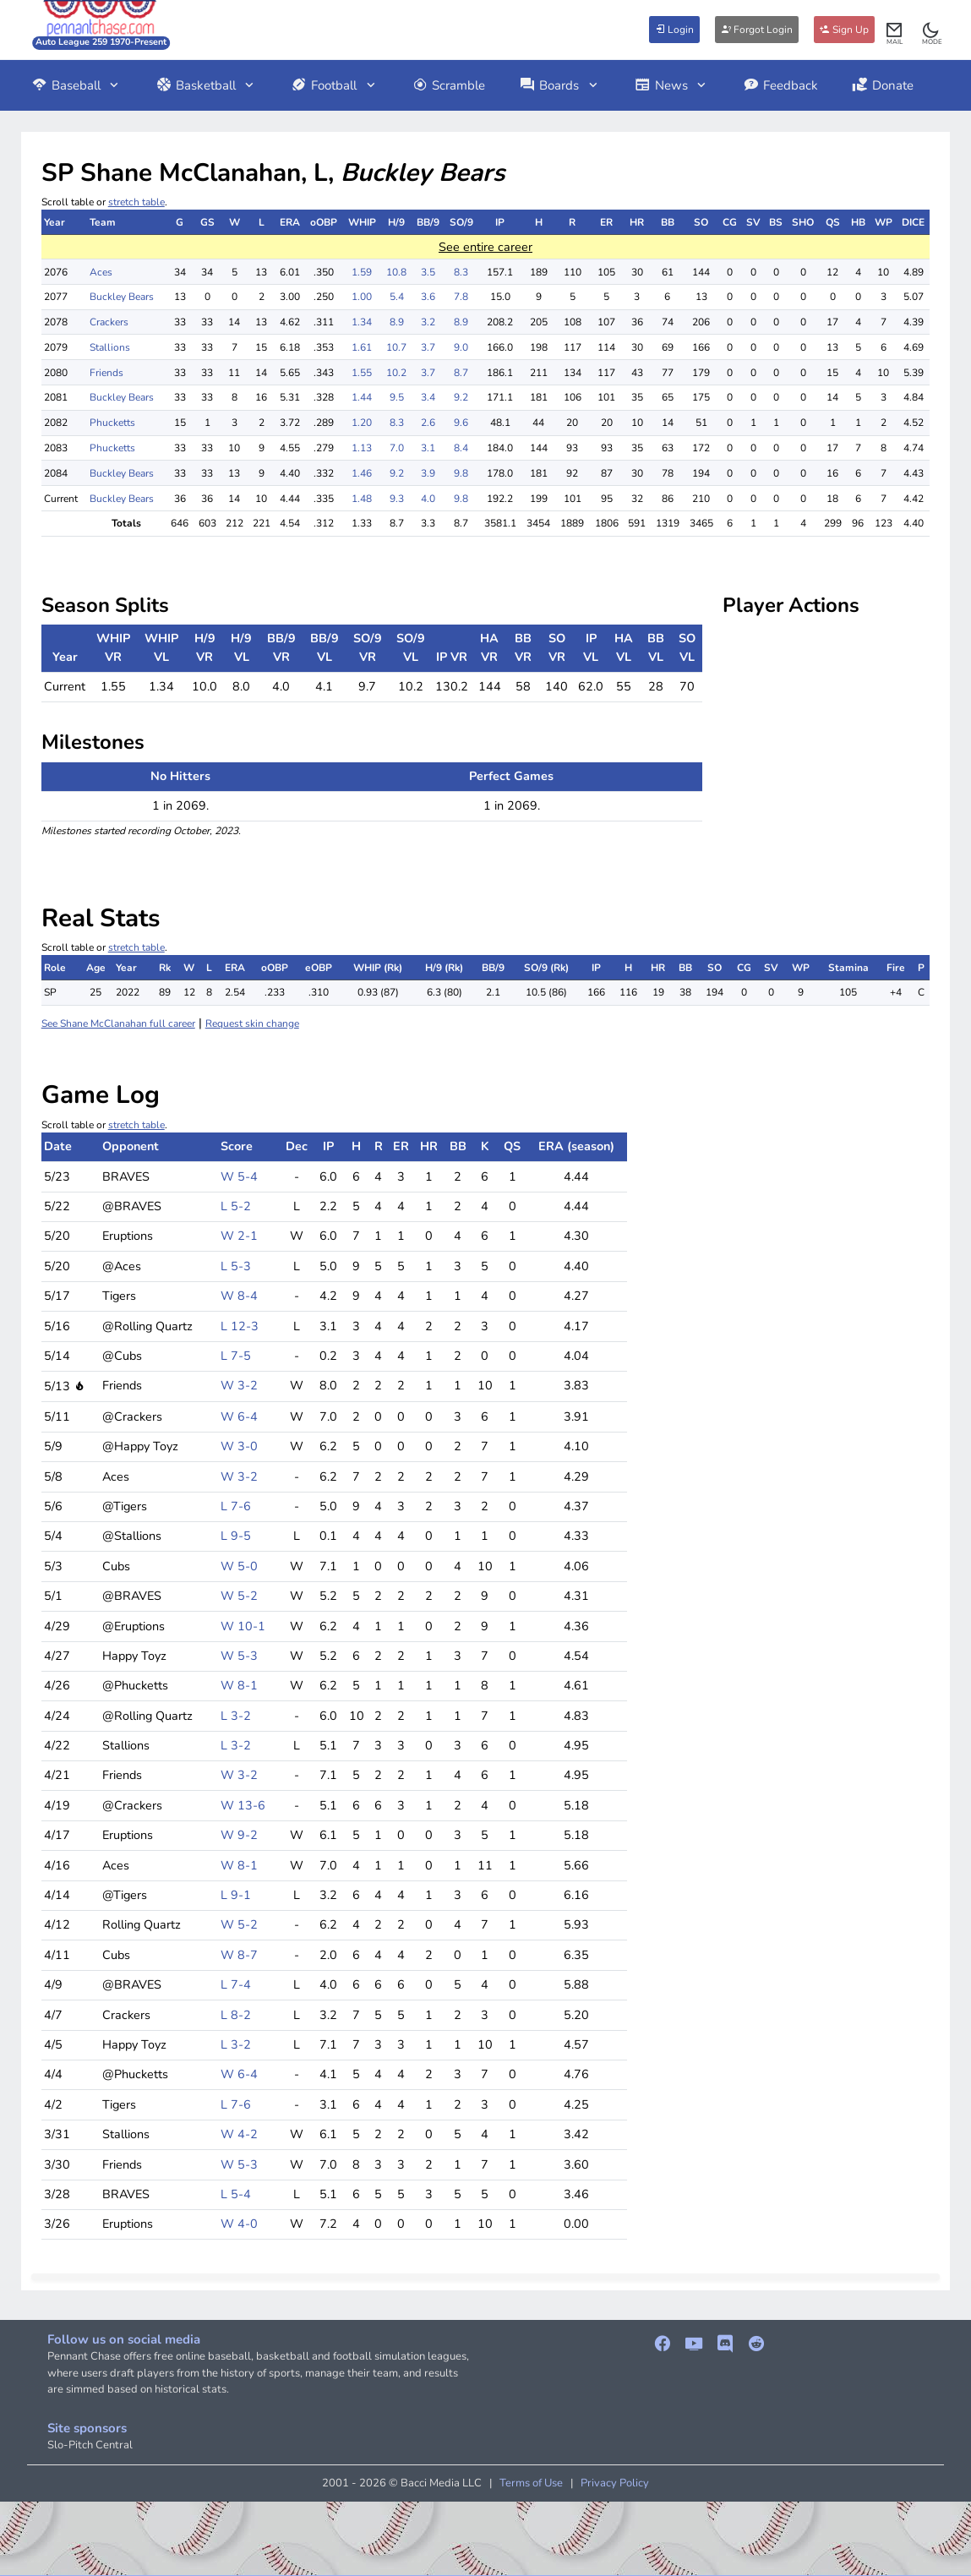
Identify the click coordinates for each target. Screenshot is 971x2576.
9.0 (461, 347)
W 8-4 (239, 1295)
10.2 (396, 372)
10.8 (396, 272)
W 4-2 (239, 2134)
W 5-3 (239, 1655)
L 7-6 (236, 1506)
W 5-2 (239, 1595)
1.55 (362, 372)
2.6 (428, 422)
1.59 (362, 272)
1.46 (362, 473)
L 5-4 (236, 2194)
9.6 (461, 422)
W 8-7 (239, 1954)
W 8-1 (239, 1685)
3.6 (428, 296)
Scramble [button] (449, 85)
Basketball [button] (206, 85)
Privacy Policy (615, 2483)
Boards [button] (559, 85)
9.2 (461, 397)
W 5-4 (239, 1176)
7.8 (461, 296)
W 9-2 (239, 1834)
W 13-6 (243, 1805)
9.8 (461, 473)
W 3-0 (239, 1446)
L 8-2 (236, 2014)
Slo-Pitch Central (90, 2445)
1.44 (362, 397)
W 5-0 (239, 1566)
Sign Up (844, 29)
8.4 (461, 448)
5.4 (397, 296)
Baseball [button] (76, 85)
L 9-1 (236, 1894)
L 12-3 (240, 1326)
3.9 (428, 473)
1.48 (362, 498)
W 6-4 (239, 1416)
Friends (106, 372)
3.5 (428, 272)
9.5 (397, 397)
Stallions (110, 347)
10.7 (396, 347)
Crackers (109, 322)
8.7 (461, 372)
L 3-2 (236, 1715)
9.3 (397, 498)
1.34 (362, 322)
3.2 (428, 322)
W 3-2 (239, 1385)
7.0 (397, 448)
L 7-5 (236, 1355)
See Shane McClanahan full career (118, 1023)
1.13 (362, 448)
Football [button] (334, 85)
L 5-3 (236, 1266)
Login (674, 29)
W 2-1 (239, 1235)
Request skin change (252, 1023)
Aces (101, 272)
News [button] (672, 85)
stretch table (136, 202)
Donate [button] (883, 85)
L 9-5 (236, 1535)
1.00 (362, 296)
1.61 (362, 347)
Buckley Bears (122, 296)
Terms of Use (531, 2483)
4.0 (428, 498)
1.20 (362, 422)
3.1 (428, 448)
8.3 (461, 272)
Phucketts (112, 422)
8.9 (397, 322)
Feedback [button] (780, 85)
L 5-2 (236, 1206)
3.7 (428, 347)
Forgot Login (757, 29)
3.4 (428, 397)
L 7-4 (236, 1984)
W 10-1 (243, 1626)
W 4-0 (239, 2223)
